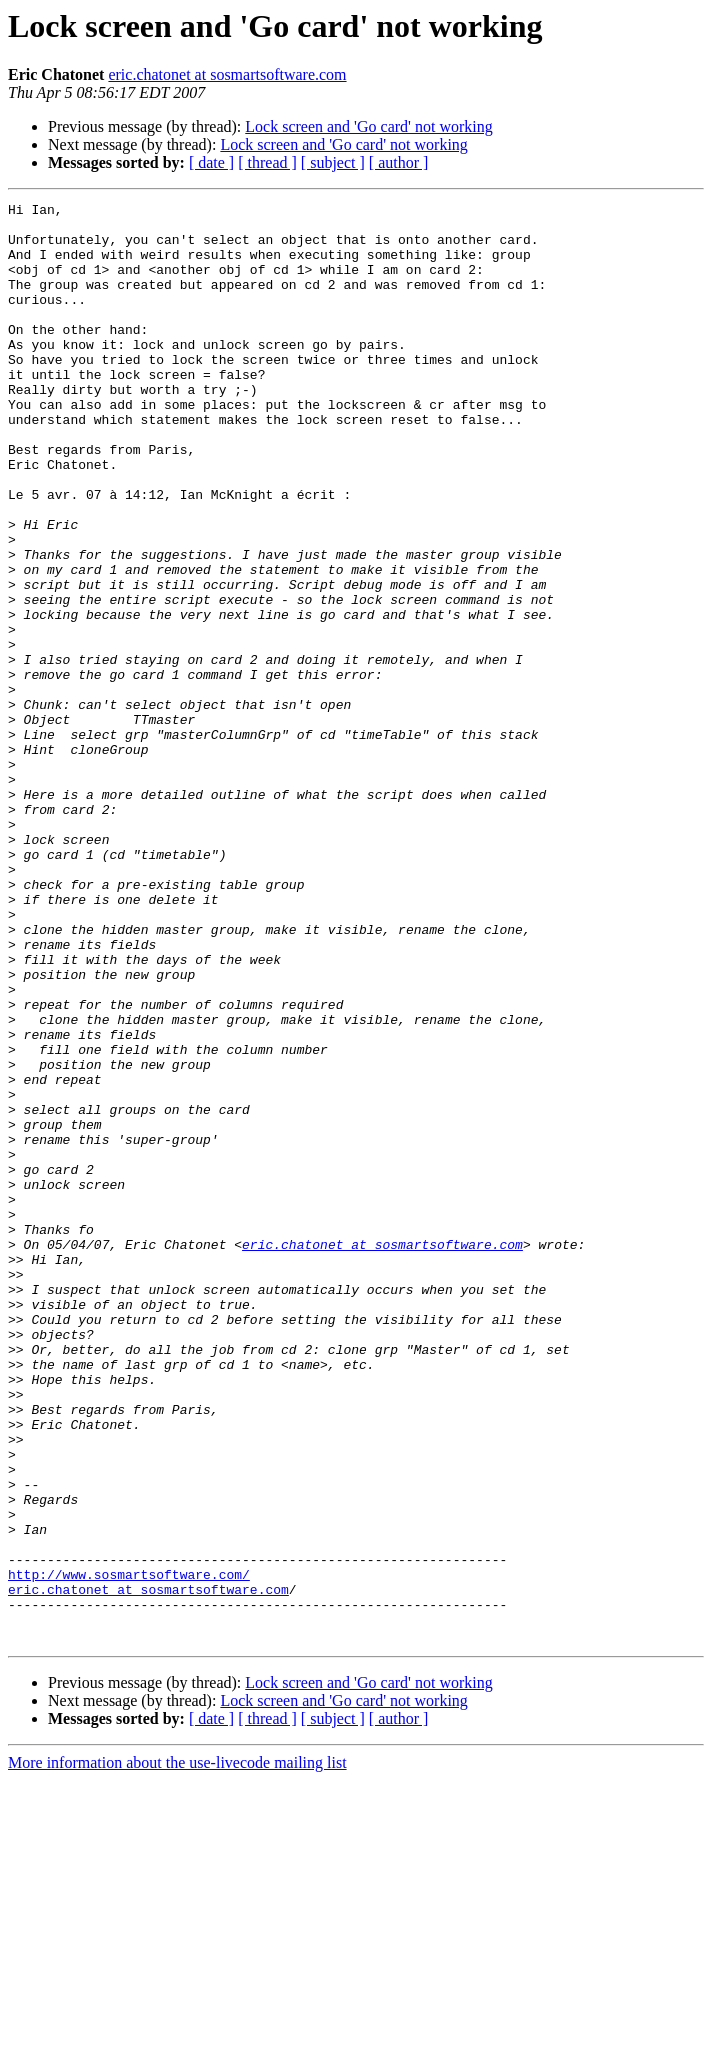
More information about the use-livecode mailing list (177, 2050)
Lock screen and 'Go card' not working (368, 126)
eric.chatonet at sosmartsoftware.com (227, 74)
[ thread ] (267, 162)
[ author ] (399, 162)
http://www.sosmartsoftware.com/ (129, 1850)
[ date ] (211, 162)
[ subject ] (333, 162)
